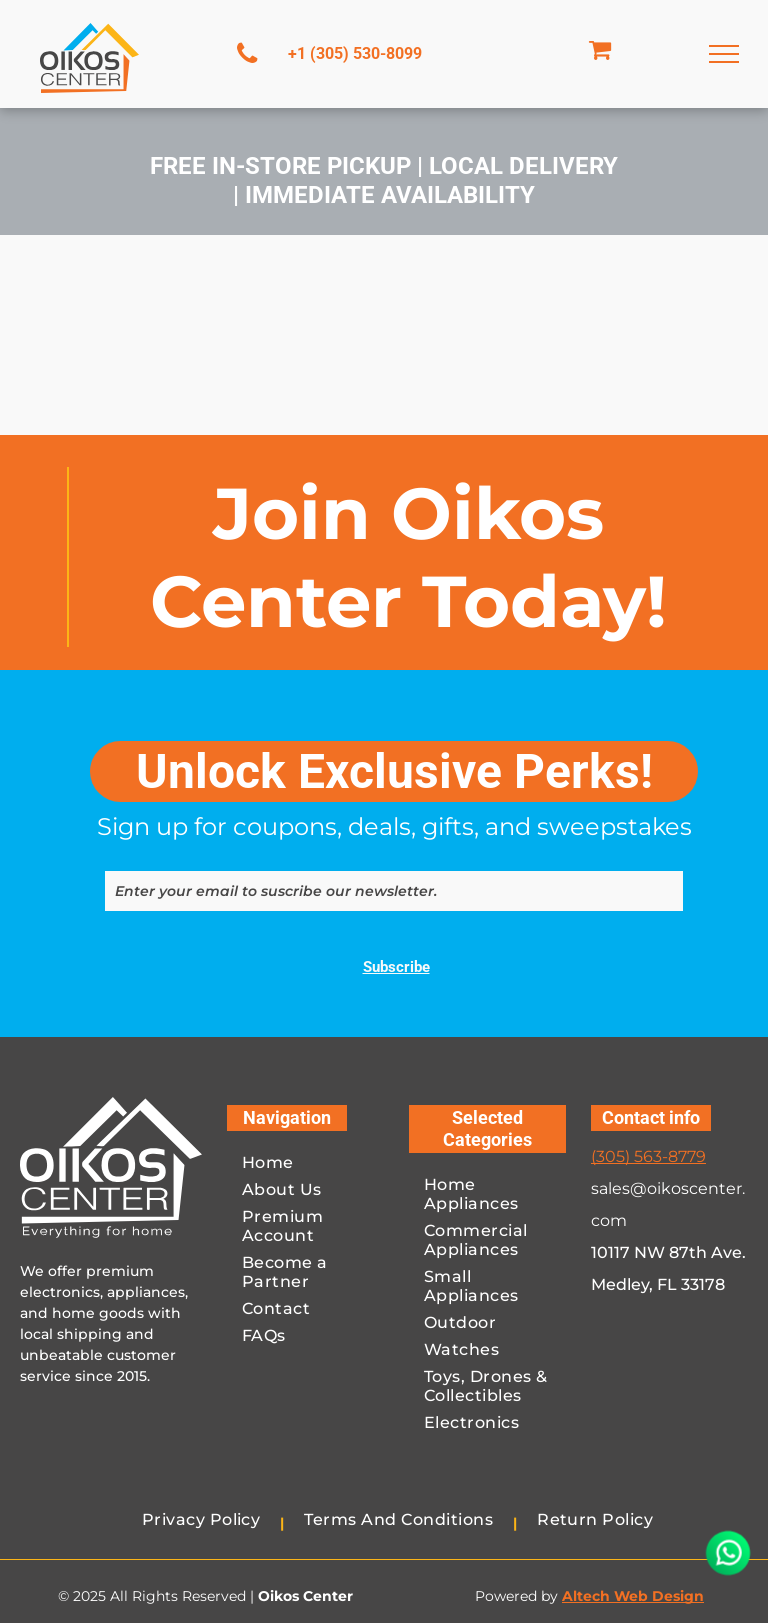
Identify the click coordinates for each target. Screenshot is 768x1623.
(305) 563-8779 (648, 1156)
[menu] (724, 54)
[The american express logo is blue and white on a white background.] (707, 1426)
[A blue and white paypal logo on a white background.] (633, 1353)
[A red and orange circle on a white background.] (707, 1353)
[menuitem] (305, 1166)
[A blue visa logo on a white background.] (633, 1426)
